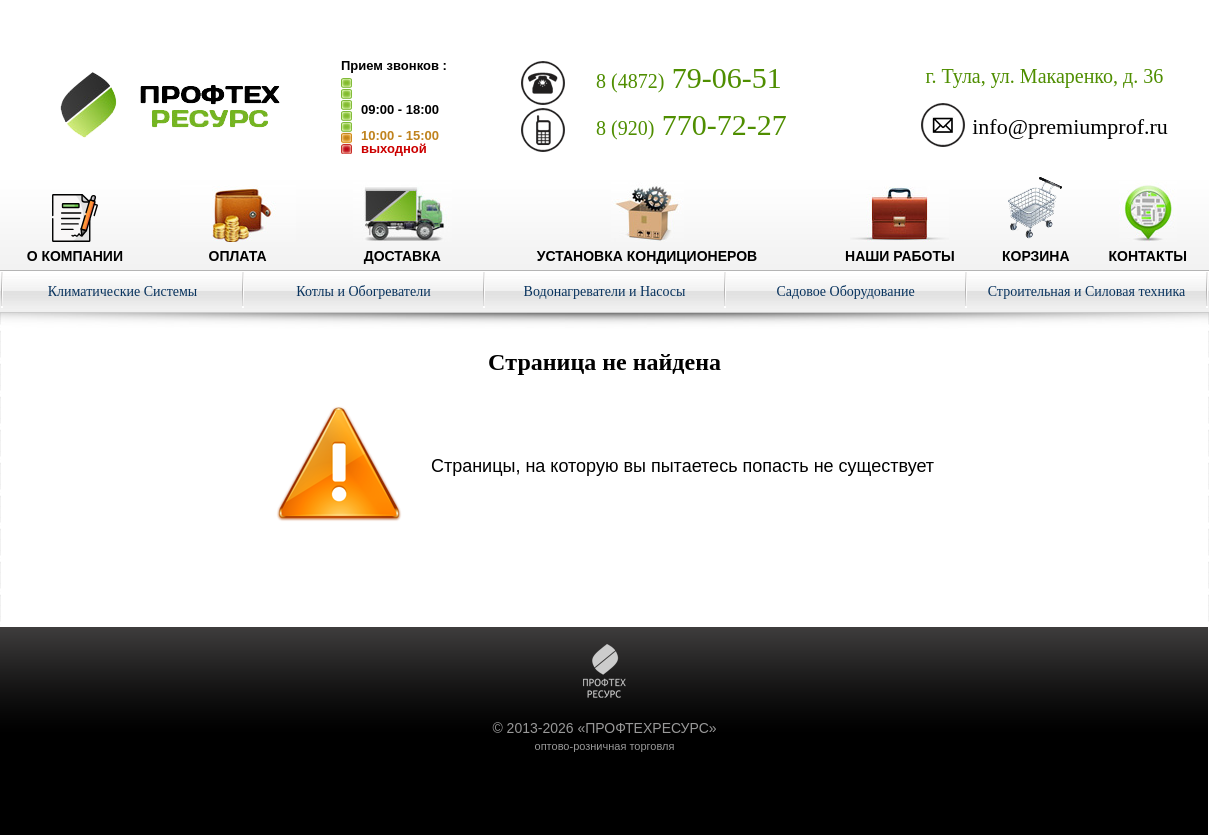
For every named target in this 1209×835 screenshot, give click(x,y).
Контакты (1148, 248)
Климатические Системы (123, 291)
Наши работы (900, 248)
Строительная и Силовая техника (1087, 291)
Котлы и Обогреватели (363, 291)
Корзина (1036, 248)
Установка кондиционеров (647, 248)
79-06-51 (689, 77)
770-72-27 (691, 124)
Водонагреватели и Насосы (605, 291)
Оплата (238, 248)
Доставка (402, 248)
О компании (75, 248)
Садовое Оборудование (845, 291)
